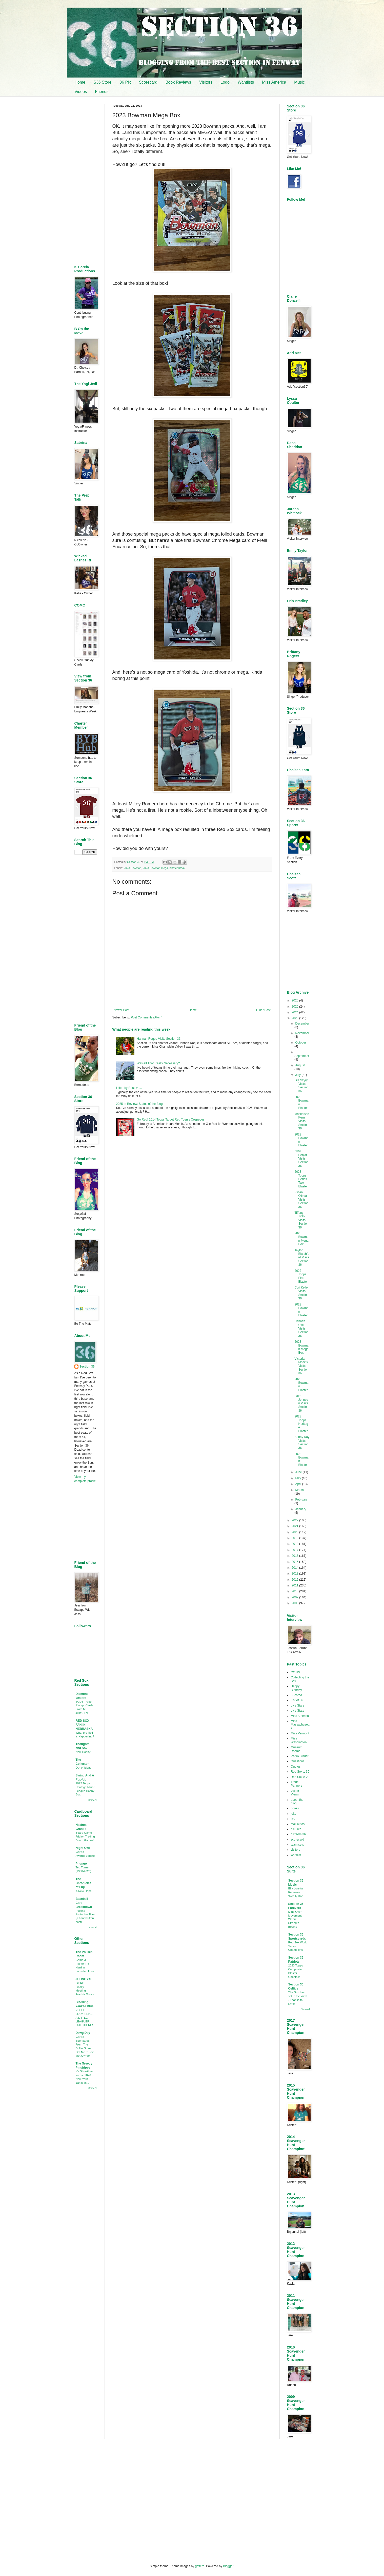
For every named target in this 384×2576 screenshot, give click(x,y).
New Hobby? (84, 1751)
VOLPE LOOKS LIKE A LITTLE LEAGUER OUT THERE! (84, 2017)
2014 (295, 1567)
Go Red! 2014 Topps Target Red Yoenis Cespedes (171, 1119)
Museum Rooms (296, 1749)
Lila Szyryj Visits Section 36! (301, 1085)
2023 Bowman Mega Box (301, 1347)
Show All (92, 1800)
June (298, 1472)
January (300, 1509)
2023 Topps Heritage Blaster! (301, 1424)
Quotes (296, 1766)
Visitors (205, 82)
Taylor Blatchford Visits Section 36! (301, 1257)
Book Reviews (178, 82)
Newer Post (121, 1010)
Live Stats (297, 1710)
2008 (295, 1603)
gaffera (199, 2566)
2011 (295, 1585)
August (300, 1065)
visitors (295, 1849)
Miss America (274, 82)
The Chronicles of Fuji (83, 1883)
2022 (295, 1520)
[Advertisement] (192, 1183)
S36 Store (102, 82)
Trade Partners (296, 1783)
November (302, 1033)
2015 (295, 1562)
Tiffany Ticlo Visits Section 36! (301, 1220)
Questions (298, 1761)
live (293, 1819)
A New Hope (84, 1890)
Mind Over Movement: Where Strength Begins (295, 1919)
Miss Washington (299, 1740)
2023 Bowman (132, 867)
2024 (295, 1012)
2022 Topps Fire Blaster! (301, 1276)
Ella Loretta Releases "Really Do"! (296, 1892)
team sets (297, 1844)
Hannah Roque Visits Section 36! (159, 1038)
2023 (295, 1018)
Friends (101, 91)
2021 (295, 1526)
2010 (295, 1591)
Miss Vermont (300, 1733)
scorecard (297, 1839)
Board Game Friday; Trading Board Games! (85, 1836)
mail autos (298, 1824)
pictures (296, 1829)
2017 (295, 1550)
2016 (295, 1556)
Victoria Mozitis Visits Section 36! (301, 1366)
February (301, 1499)
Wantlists (246, 82)
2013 (295, 1573)
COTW (295, 1672)
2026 (295, 1000)
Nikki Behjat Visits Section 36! (301, 1158)
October (300, 1042)
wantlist (296, 1855)
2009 (295, 1597)
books (295, 1808)
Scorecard (148, 82)
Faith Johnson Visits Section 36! (301, 1403)
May (298, 1478)
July (298, 1075)
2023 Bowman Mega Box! (301, 1239)
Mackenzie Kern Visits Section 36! (301, 1121)
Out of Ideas (83, 1767)
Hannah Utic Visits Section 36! (301, 1328)
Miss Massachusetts (300, 1724)
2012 (295, 1579)
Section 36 (87, 1366)
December (302, 1023)
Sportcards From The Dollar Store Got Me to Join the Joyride (85, 2048)
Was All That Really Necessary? (158, 1063)
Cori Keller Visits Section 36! (301, 1293)
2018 (295, 1544)
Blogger (228, 2566)
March (299, 1490)
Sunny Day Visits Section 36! (301, 1442)
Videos (81, 91)
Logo (225, 82)
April (298, 1484)
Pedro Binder (300, 1756)
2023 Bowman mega (155, 867)
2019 (295, 1538)
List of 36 (297, 1700)
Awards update (85, 1855)
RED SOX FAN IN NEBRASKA (84, 1725)
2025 (295, 1006)
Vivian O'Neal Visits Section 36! (301, 1199)
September (301, 1056)
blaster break (177, 867)
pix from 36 (298, 1834)
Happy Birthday (296, 1688)
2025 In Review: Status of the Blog (139, 1104)
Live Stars (297, 1705)
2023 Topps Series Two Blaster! (301, 1179)
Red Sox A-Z (299, 1777)
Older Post (263, 1010)
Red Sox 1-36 (300, 1771)
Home (80, 82)
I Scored (296, 1695)
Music (299, 82)
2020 (295, 1532)
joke (293, 1813)
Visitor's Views (296, 1792)
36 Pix (125, 82)
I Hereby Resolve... (129, 1088)
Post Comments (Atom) (147, 1017)
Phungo (81, 1863)
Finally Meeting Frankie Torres (85, 1990)
